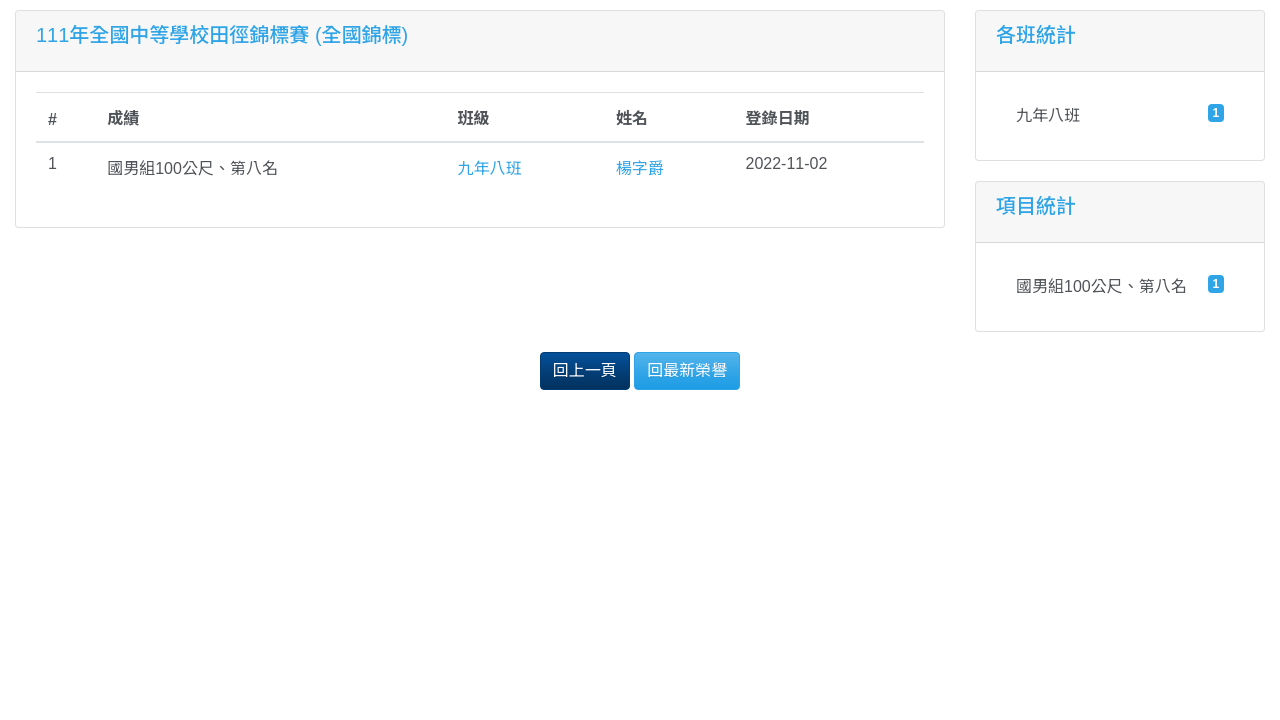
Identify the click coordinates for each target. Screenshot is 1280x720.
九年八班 (490, 168)
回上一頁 (585, 370)
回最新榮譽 (687, 370)
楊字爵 (640, 168)
